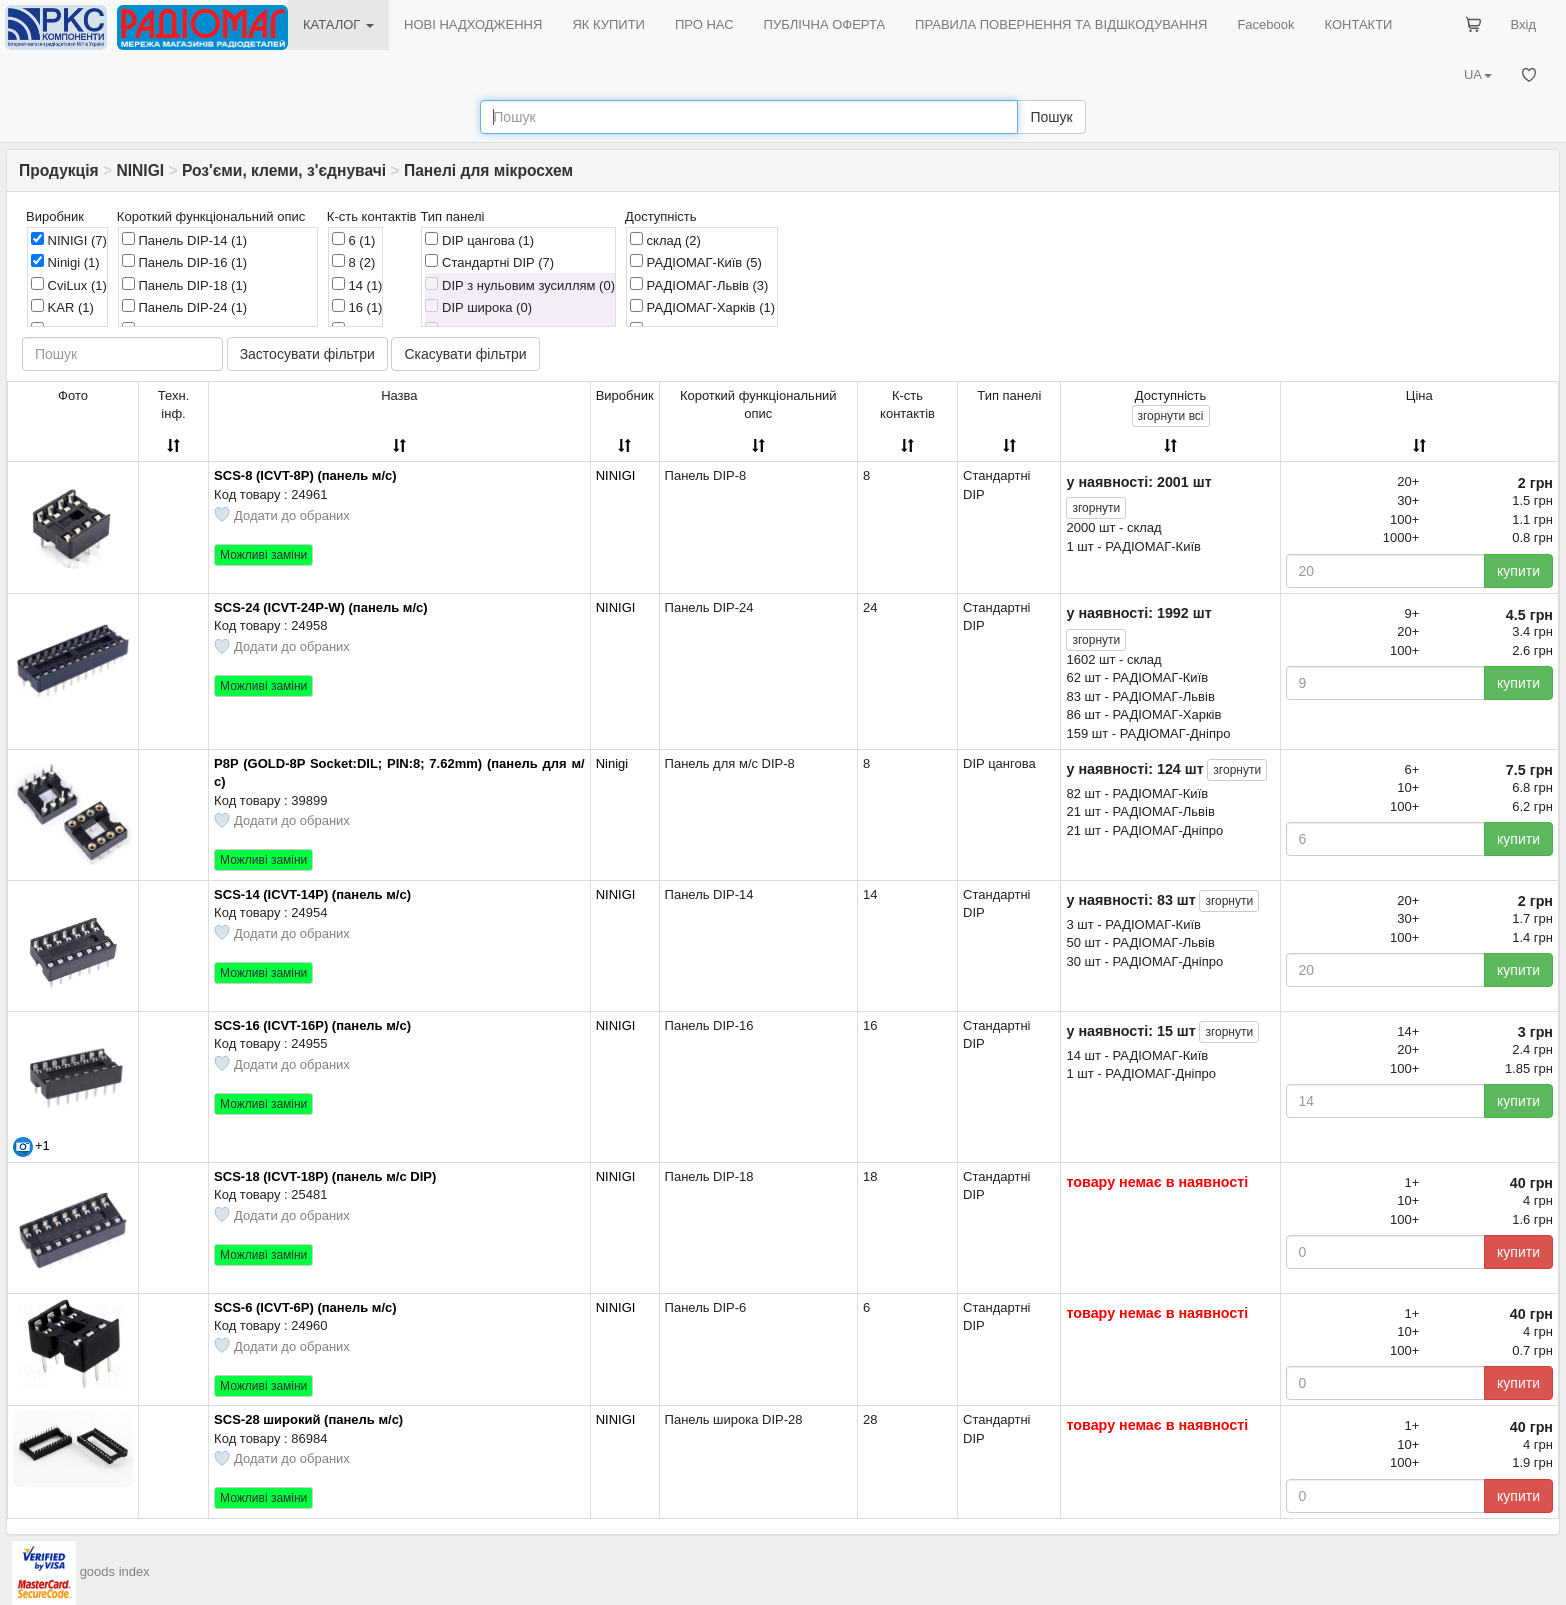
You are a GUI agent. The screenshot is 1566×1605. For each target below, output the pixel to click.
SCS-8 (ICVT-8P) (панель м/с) (305, 475)
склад (665, 240)
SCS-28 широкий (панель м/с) (308, 1419)
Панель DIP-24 (184, 307)
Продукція (59, 170)
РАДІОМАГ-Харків (702, 307)
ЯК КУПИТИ (608, 24)
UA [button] (1478, 74)
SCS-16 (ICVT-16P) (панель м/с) (312, 1025)
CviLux (69, 285)
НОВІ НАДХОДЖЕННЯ (473, 24)
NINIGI (140, 170)
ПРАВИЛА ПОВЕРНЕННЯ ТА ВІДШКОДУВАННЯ (1061, 24)
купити (1518, 571)
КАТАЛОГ (338, 24)
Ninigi (65, 262)
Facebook (1265, 24)
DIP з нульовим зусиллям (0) (520, 285)
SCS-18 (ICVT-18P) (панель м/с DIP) (325, 1176)
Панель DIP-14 (184, 240)
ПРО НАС (704, 24)
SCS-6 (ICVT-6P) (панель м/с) (305, 1307)
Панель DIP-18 (184, 285)
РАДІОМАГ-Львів (699, 285)
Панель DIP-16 (184, 262)
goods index (115, 1571)
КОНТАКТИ (1358, 24)
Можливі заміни (263, 555)
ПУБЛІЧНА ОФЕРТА (825, 24)
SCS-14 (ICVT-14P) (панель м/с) (312, 894)
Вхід (1524, 24)
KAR (62, 307)
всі (1171, 416)
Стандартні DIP (489, 262)
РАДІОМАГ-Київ (696, 262)
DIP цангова (479, 240)
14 (357, 285)
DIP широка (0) (478, 307)
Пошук (1051, 117)
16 (357, 307)
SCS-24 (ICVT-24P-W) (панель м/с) (321, 607)
